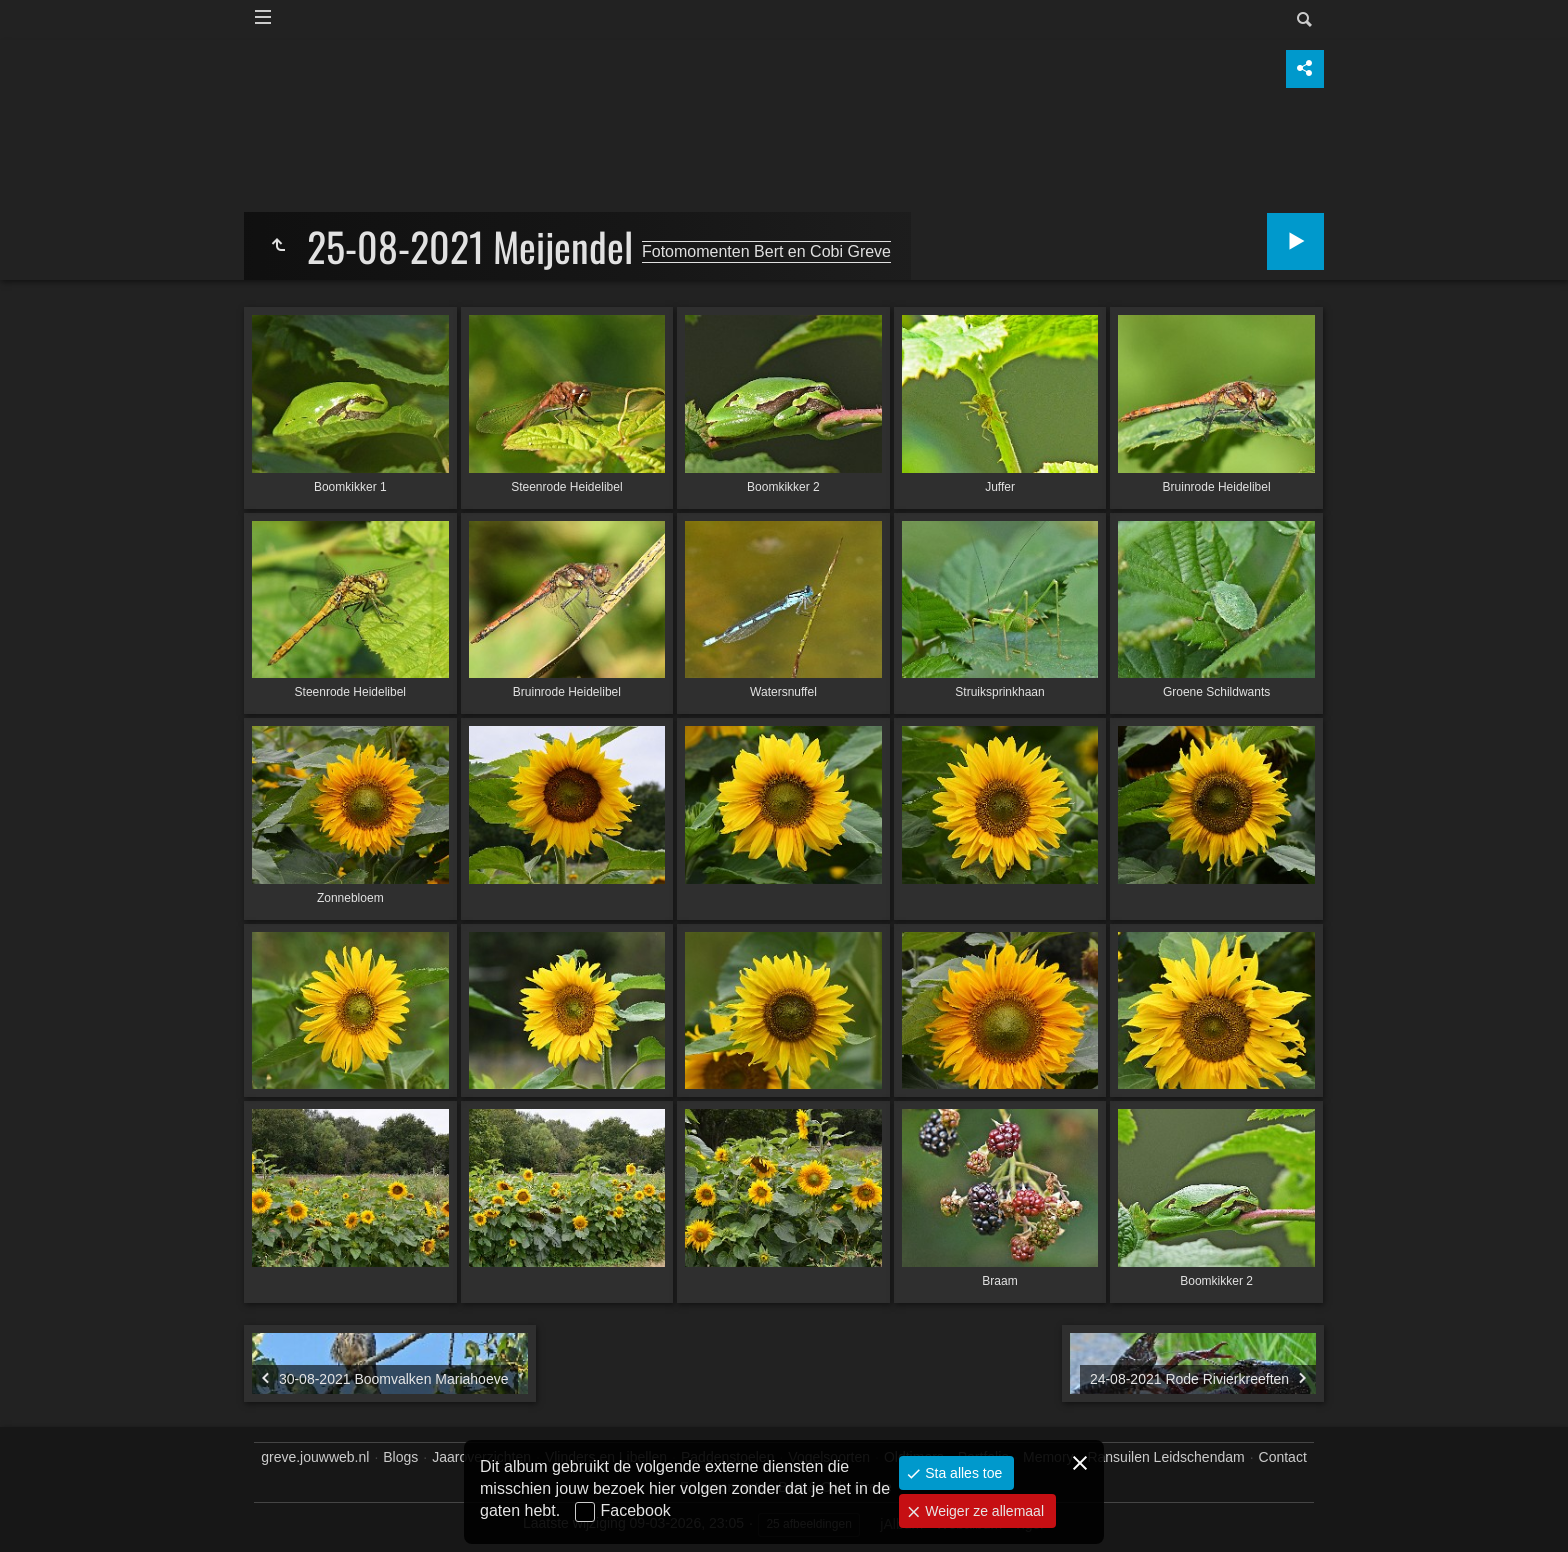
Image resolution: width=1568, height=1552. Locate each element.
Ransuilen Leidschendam (1165, 1457)
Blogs (400, 1457)
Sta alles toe (961, 1473)
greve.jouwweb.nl (315, 1457)
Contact (1283, 1457)
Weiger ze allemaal (982, 1511)
